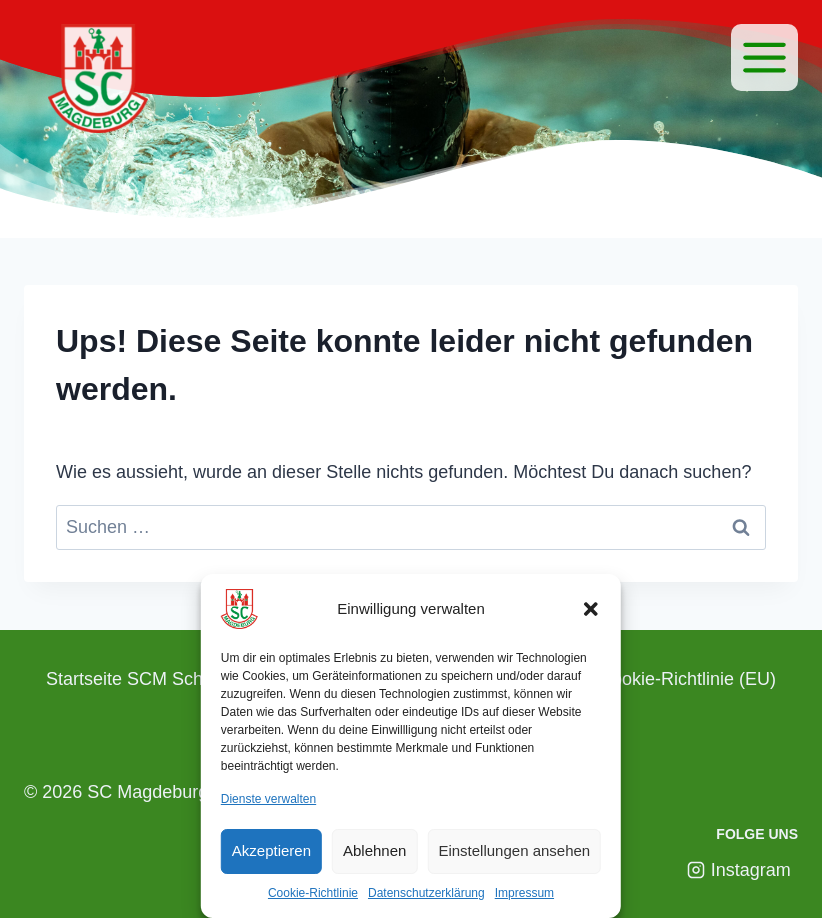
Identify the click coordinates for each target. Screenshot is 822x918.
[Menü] (764, 57)
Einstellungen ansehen (514, 850)
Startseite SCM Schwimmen (158, 679)
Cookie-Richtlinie (313, 893)
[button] (591, 609)
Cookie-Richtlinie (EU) (687, 679)
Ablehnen (374, 850)
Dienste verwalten (268, 799)
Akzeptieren (271, 850)
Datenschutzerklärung (426, 893)
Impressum (524, 893)
